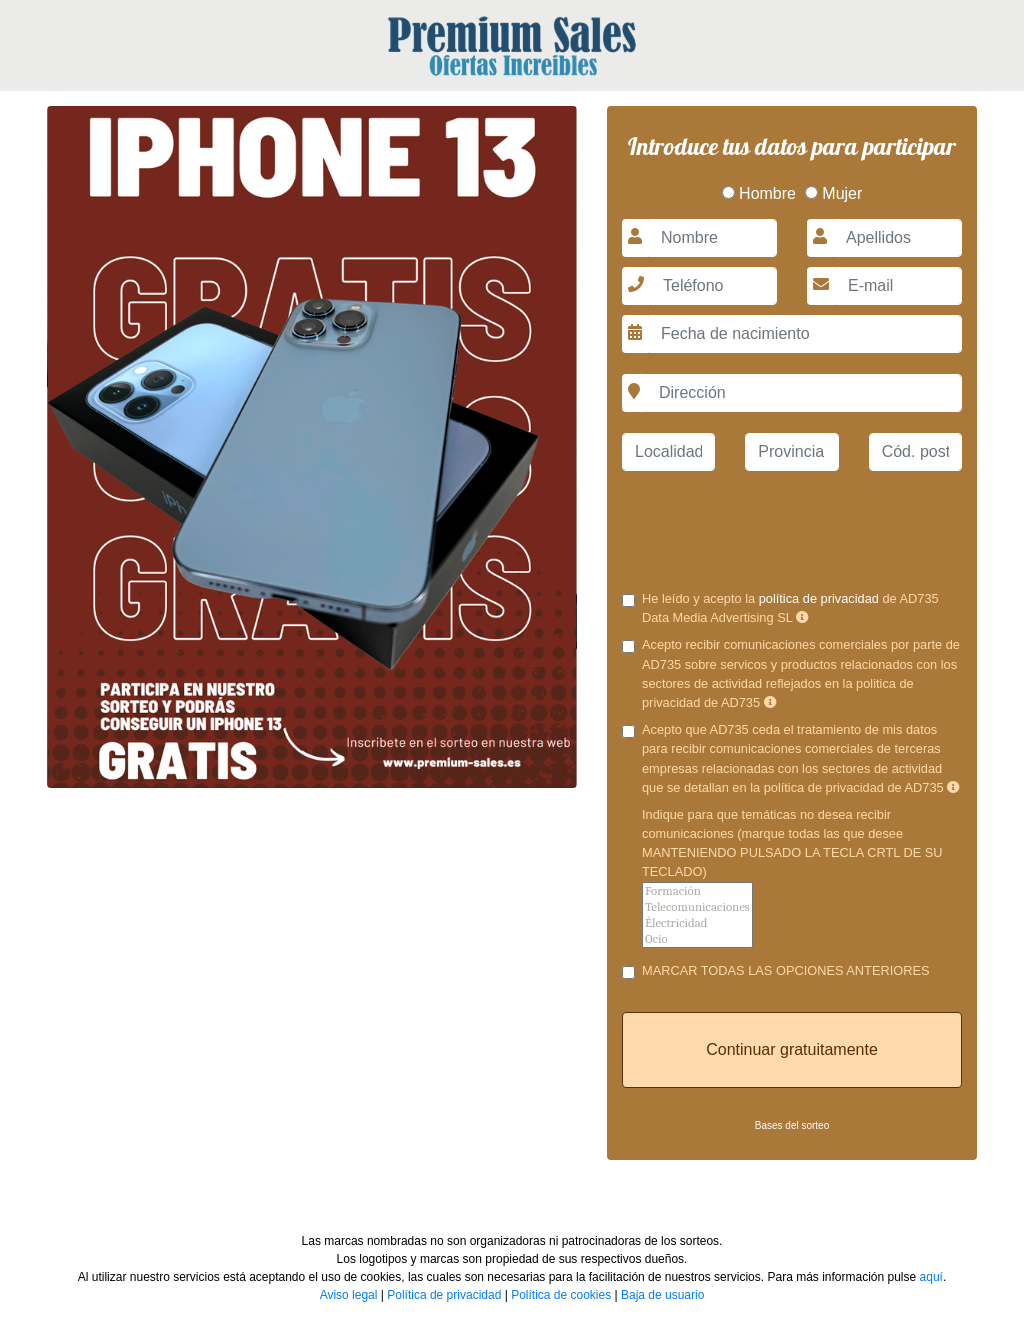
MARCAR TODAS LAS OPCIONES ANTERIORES (786, 971)
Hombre (759, 193)
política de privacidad (819, 598)
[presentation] (792, 526)
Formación (697, 891)
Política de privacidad (444, 1295)
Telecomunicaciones (697, 907)
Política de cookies (561, 1295)
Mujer (833, 193)
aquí (931, 1277)
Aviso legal (349, 1295)
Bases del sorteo (792, 1125)
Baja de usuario (662, 1295)
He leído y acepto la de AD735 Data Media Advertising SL (790, 608)
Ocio (697, 939)
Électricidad (697, 923)
